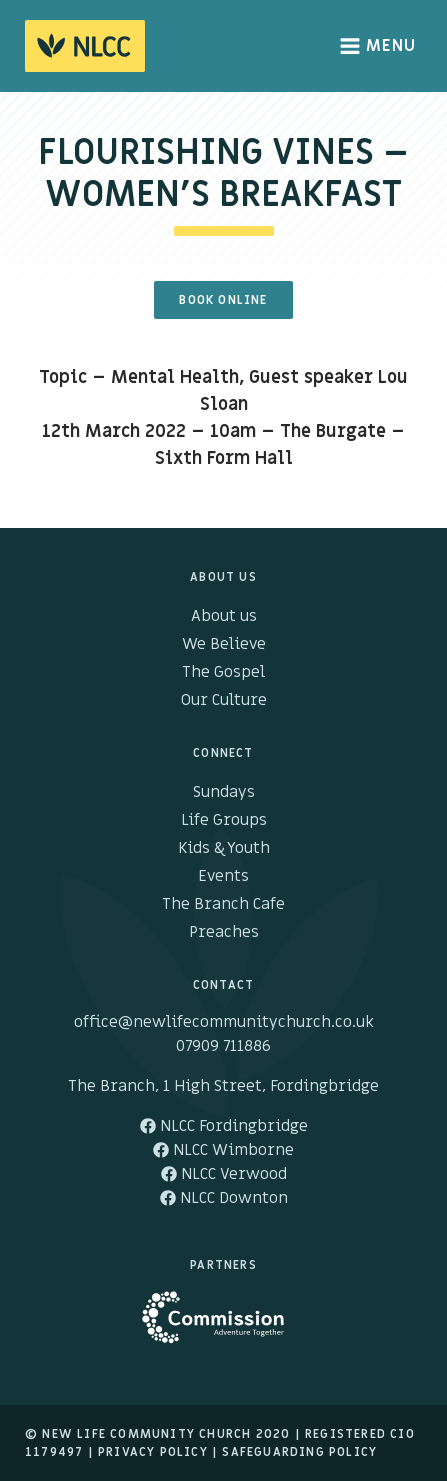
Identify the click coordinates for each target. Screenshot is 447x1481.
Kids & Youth (224, 848)
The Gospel (223, 672)
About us (224, 616)
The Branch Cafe (223, 904)
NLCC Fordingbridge (224, 1126)
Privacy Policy (153, 1452)
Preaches (224, 932)
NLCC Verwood (224, 1174)
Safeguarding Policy (299, 1452)
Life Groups (224, 820)
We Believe (224, 644)
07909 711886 (223, 1046)
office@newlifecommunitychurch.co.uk (224, 1022)
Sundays (224, 792)
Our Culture (224, 700)
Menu (378, 46)
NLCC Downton (224, 1198)
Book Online (223, 300)
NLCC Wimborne (223, 1150)
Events (223, 876)
